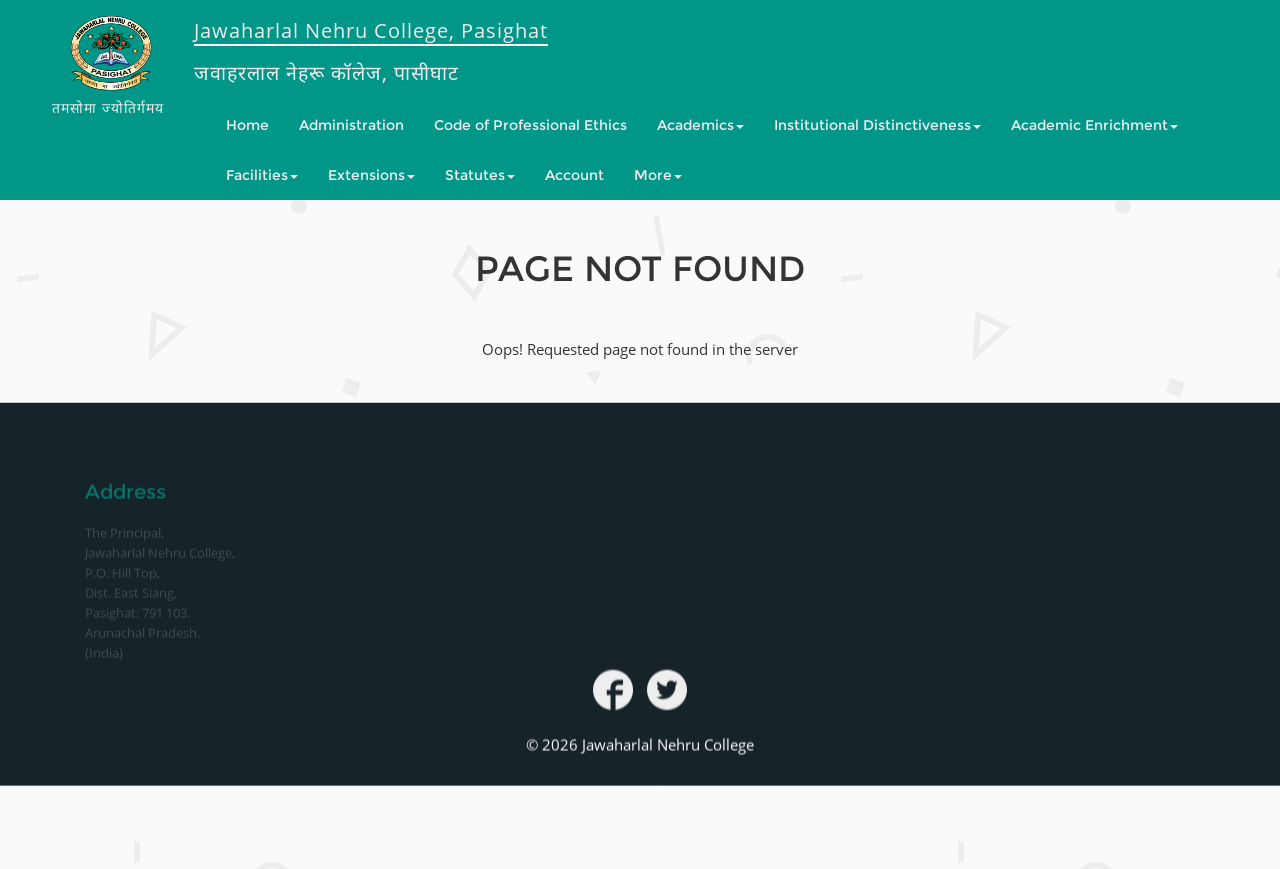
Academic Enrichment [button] (1094, 125)
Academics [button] (700, 125)
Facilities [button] (262, 175)
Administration (351, 125)
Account (574, 175)
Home (247, 125)
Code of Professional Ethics (530, 125)
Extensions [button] (371, 175)
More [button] (658, 175)
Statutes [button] (480, 175)
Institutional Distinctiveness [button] (877, 125)
